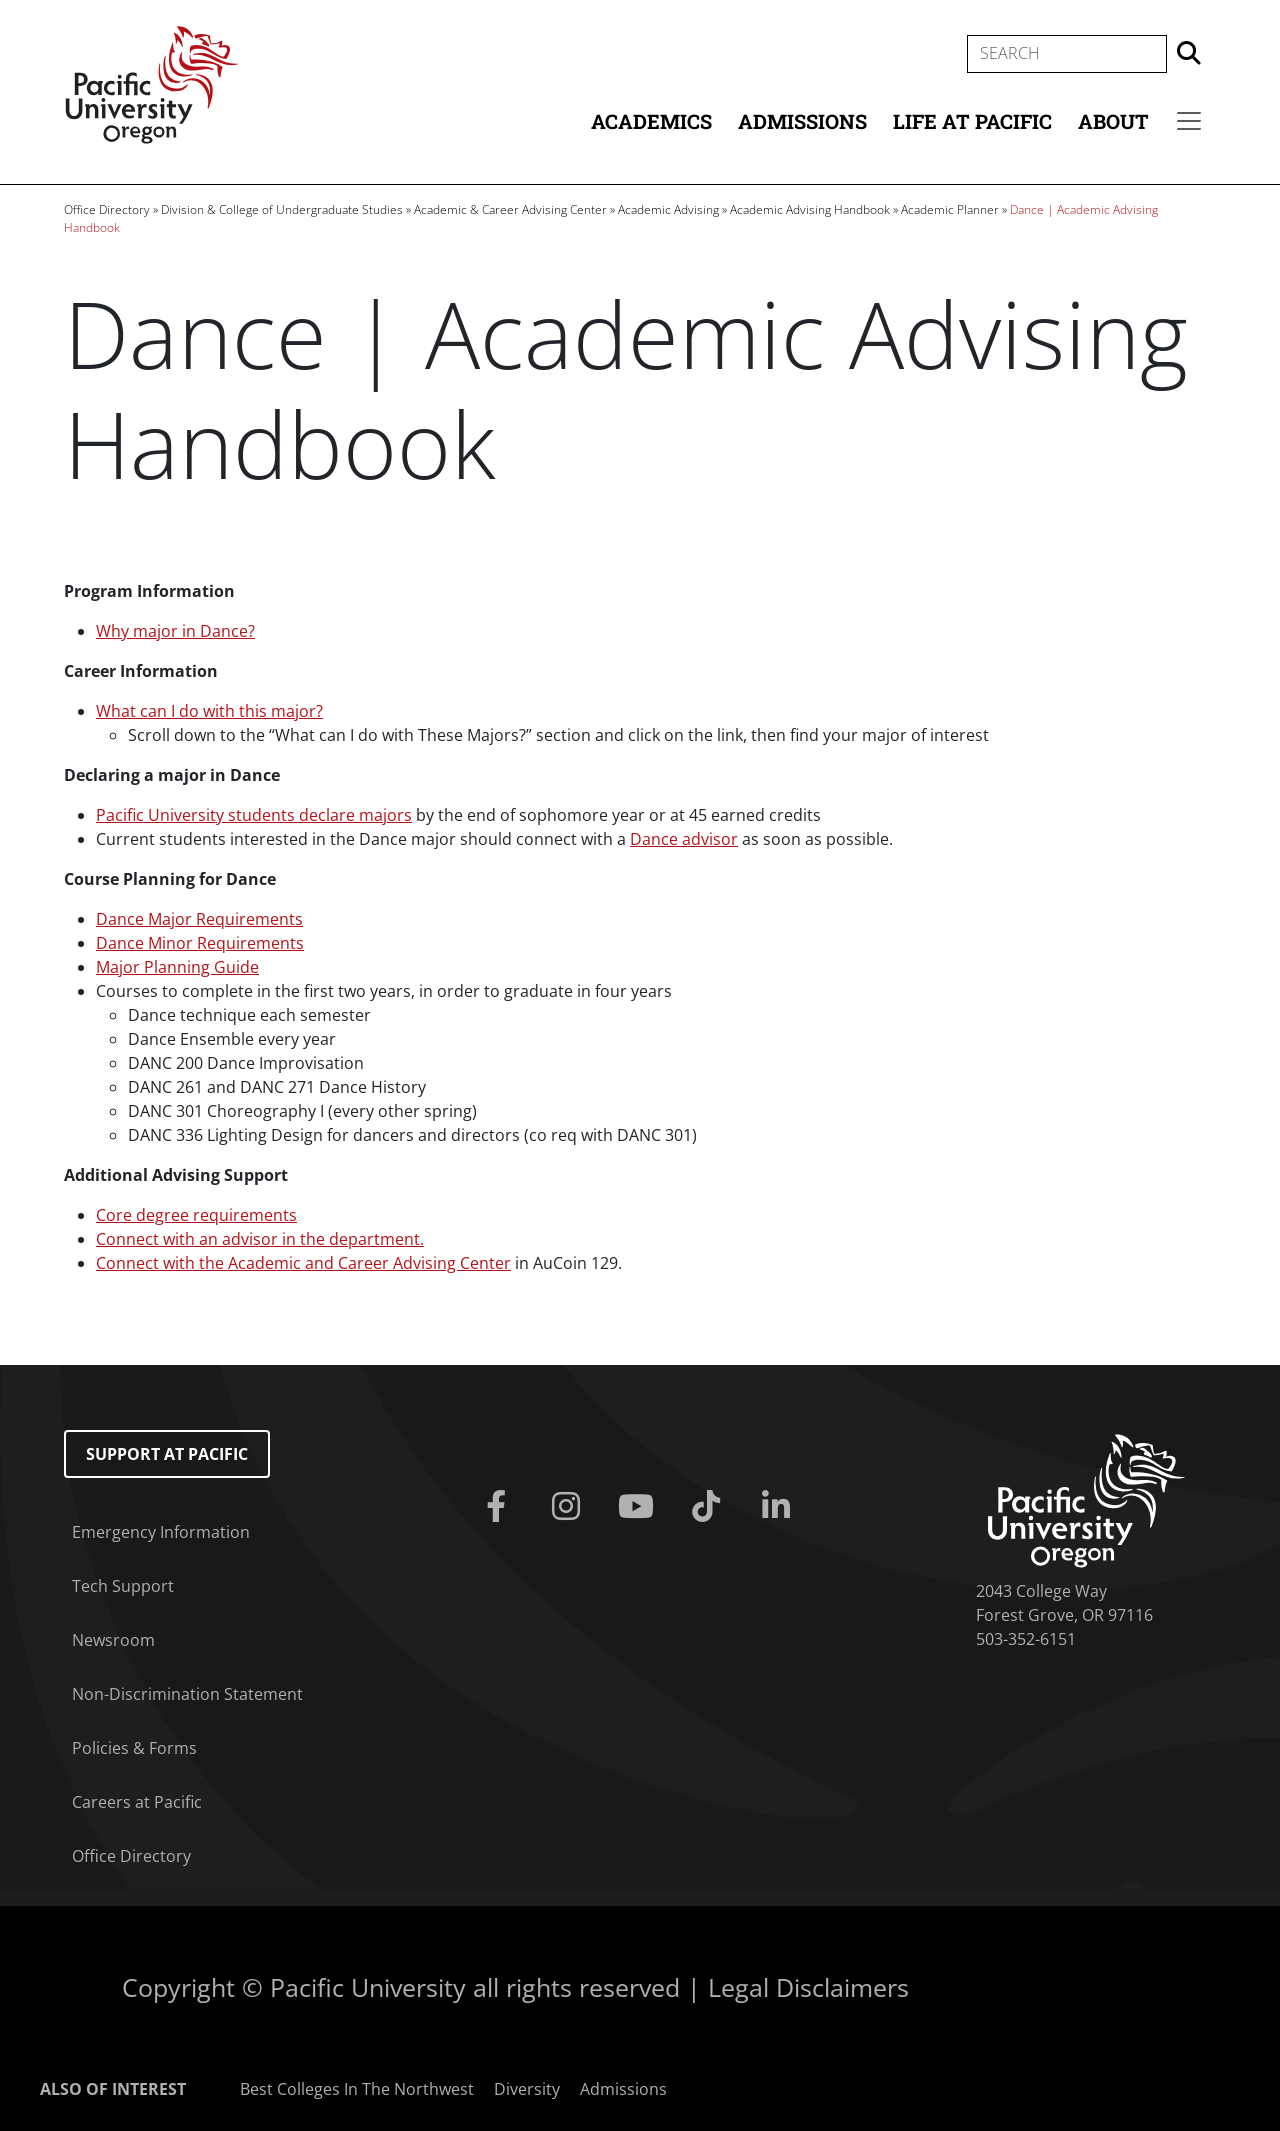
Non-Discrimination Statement (187, 1694)
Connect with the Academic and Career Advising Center (303, 1263)
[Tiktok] (710, 1507)
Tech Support (123, 1586)
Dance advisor (684, 839)
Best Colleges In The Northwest (357, 2089)
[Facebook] (500, 1507)
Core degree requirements (196, 1215)
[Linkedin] (780, 1507)
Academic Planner (950, 209)
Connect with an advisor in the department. (260, 1239)
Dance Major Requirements (199, 919)
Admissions (802, 121)
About (1113, 121)
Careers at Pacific (137, 1802)
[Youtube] (640, 1507)
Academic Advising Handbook (810, 209)
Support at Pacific (167, 1454)
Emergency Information (161, 1532)
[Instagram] (570, 1507)
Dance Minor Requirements (200, 943)
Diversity (527, 2089)
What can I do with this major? (209, 711)
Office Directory (107, 209)
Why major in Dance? (175, 631)
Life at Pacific (972, 121)
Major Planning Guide (177, 967)
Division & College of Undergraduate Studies (282, 209)
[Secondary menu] (1189, 121)
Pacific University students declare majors (254, 815)
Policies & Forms (134, 1748)
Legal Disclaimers (808, 1987)
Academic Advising (668, 209)
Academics (651, 121)
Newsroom (113, 1640)
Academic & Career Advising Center (510, 209)
